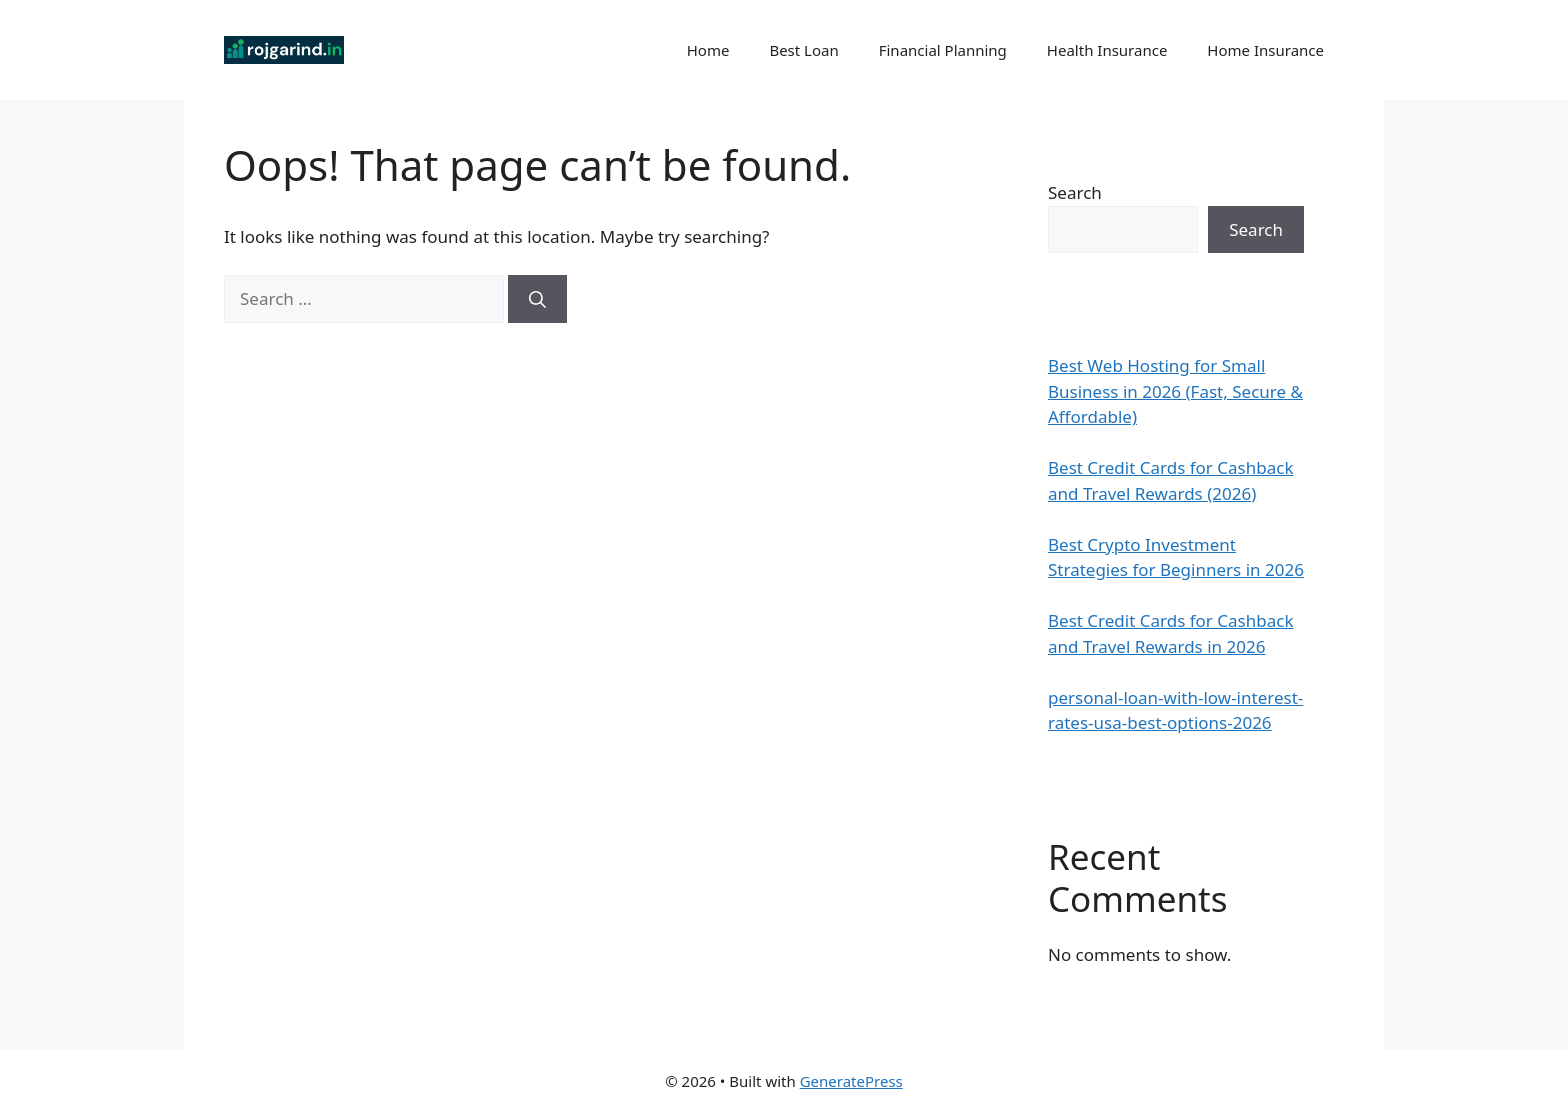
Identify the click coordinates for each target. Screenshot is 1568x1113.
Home (708, 50)
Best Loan (803, 50)
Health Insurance (1107, 50)
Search (1075, 192)
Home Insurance (1265, 50)
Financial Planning (943, 50)
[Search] (537, 299)
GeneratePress (851, 1081)
